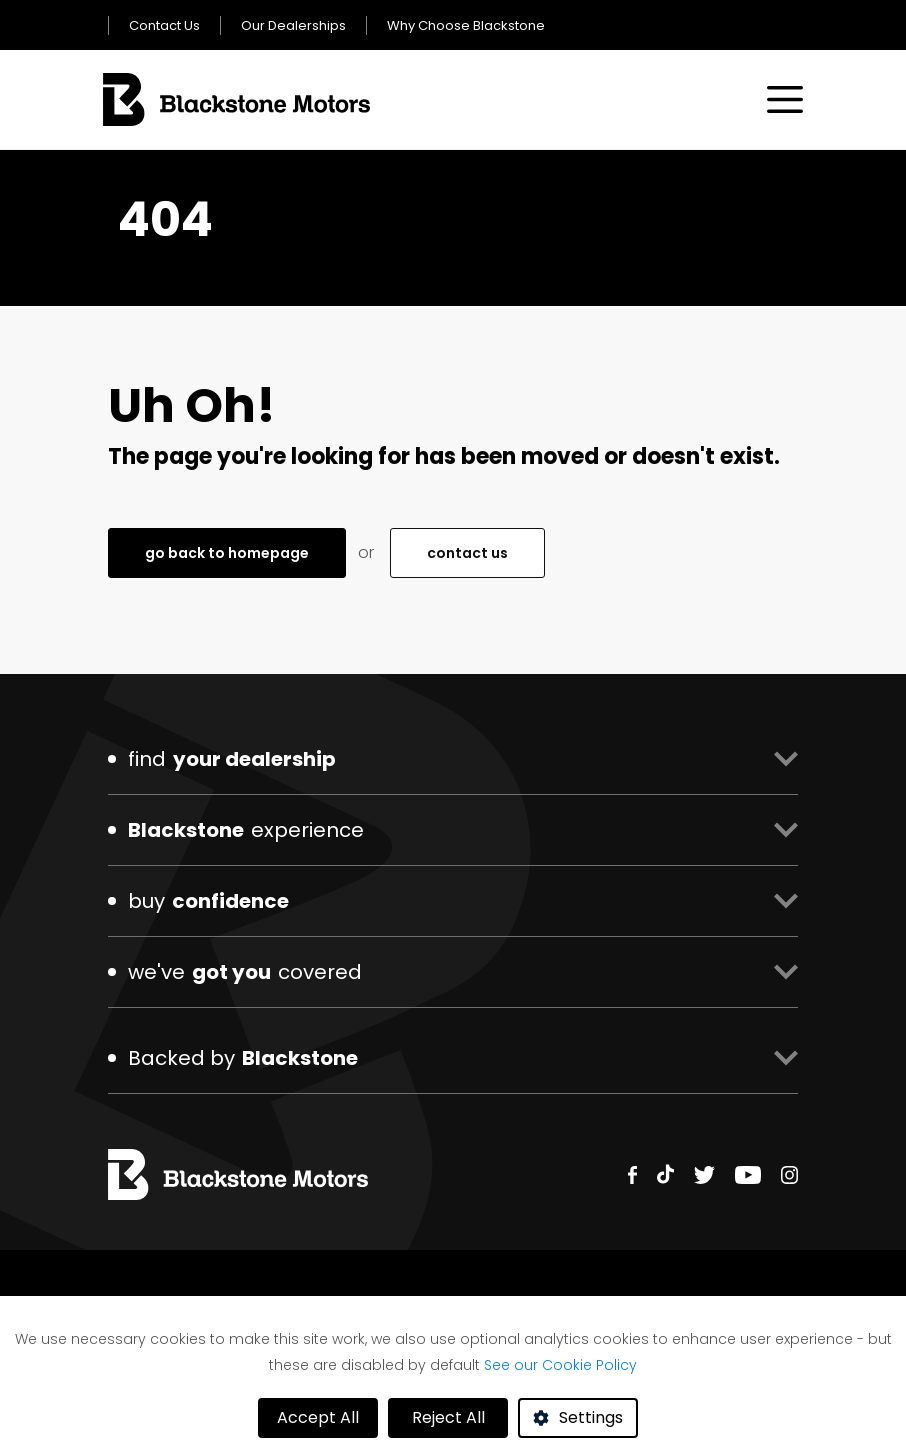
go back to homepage (227, 553)
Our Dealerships (293, 25)
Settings (591, 1417)
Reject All (448, 1417)
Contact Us (164, 25)
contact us (467, 553)
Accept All (318, 1417)
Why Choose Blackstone (466, 25)
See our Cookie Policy (560, 1365)
